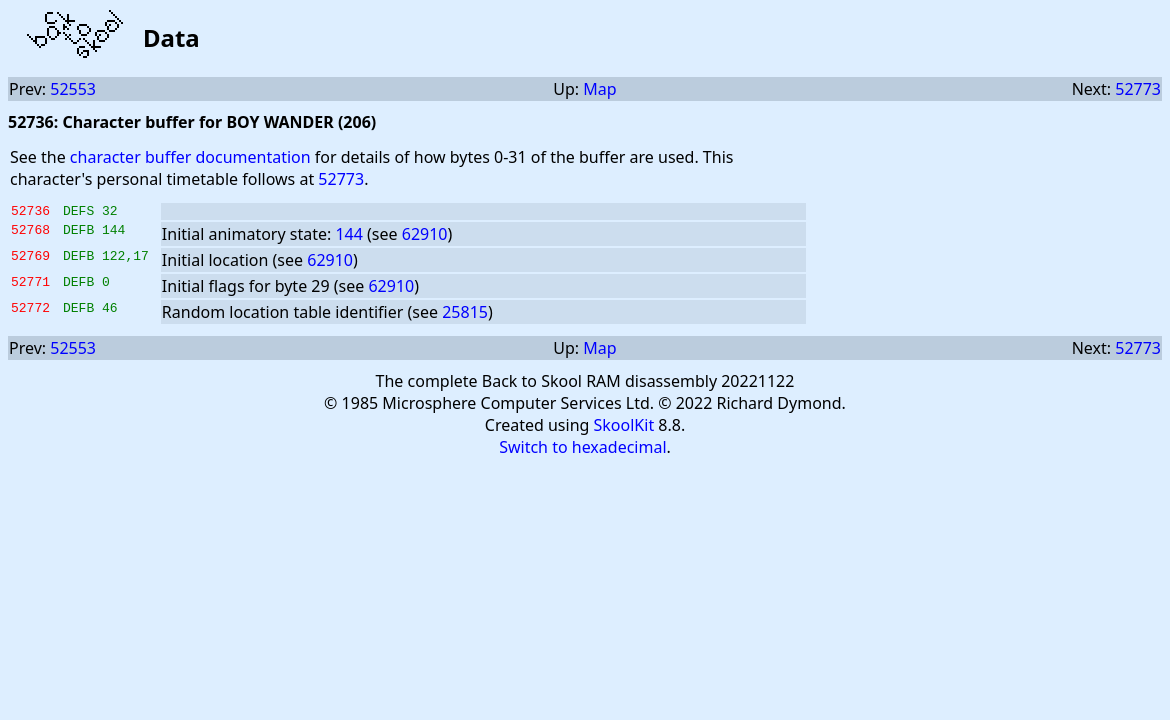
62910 (425, 237)
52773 (1138, 89)
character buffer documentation (190, 157)
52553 (73, 89)
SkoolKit (624, 428)
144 (348, 237)
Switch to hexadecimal (582, 450)
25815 (465, 315)
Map (599, 89)
